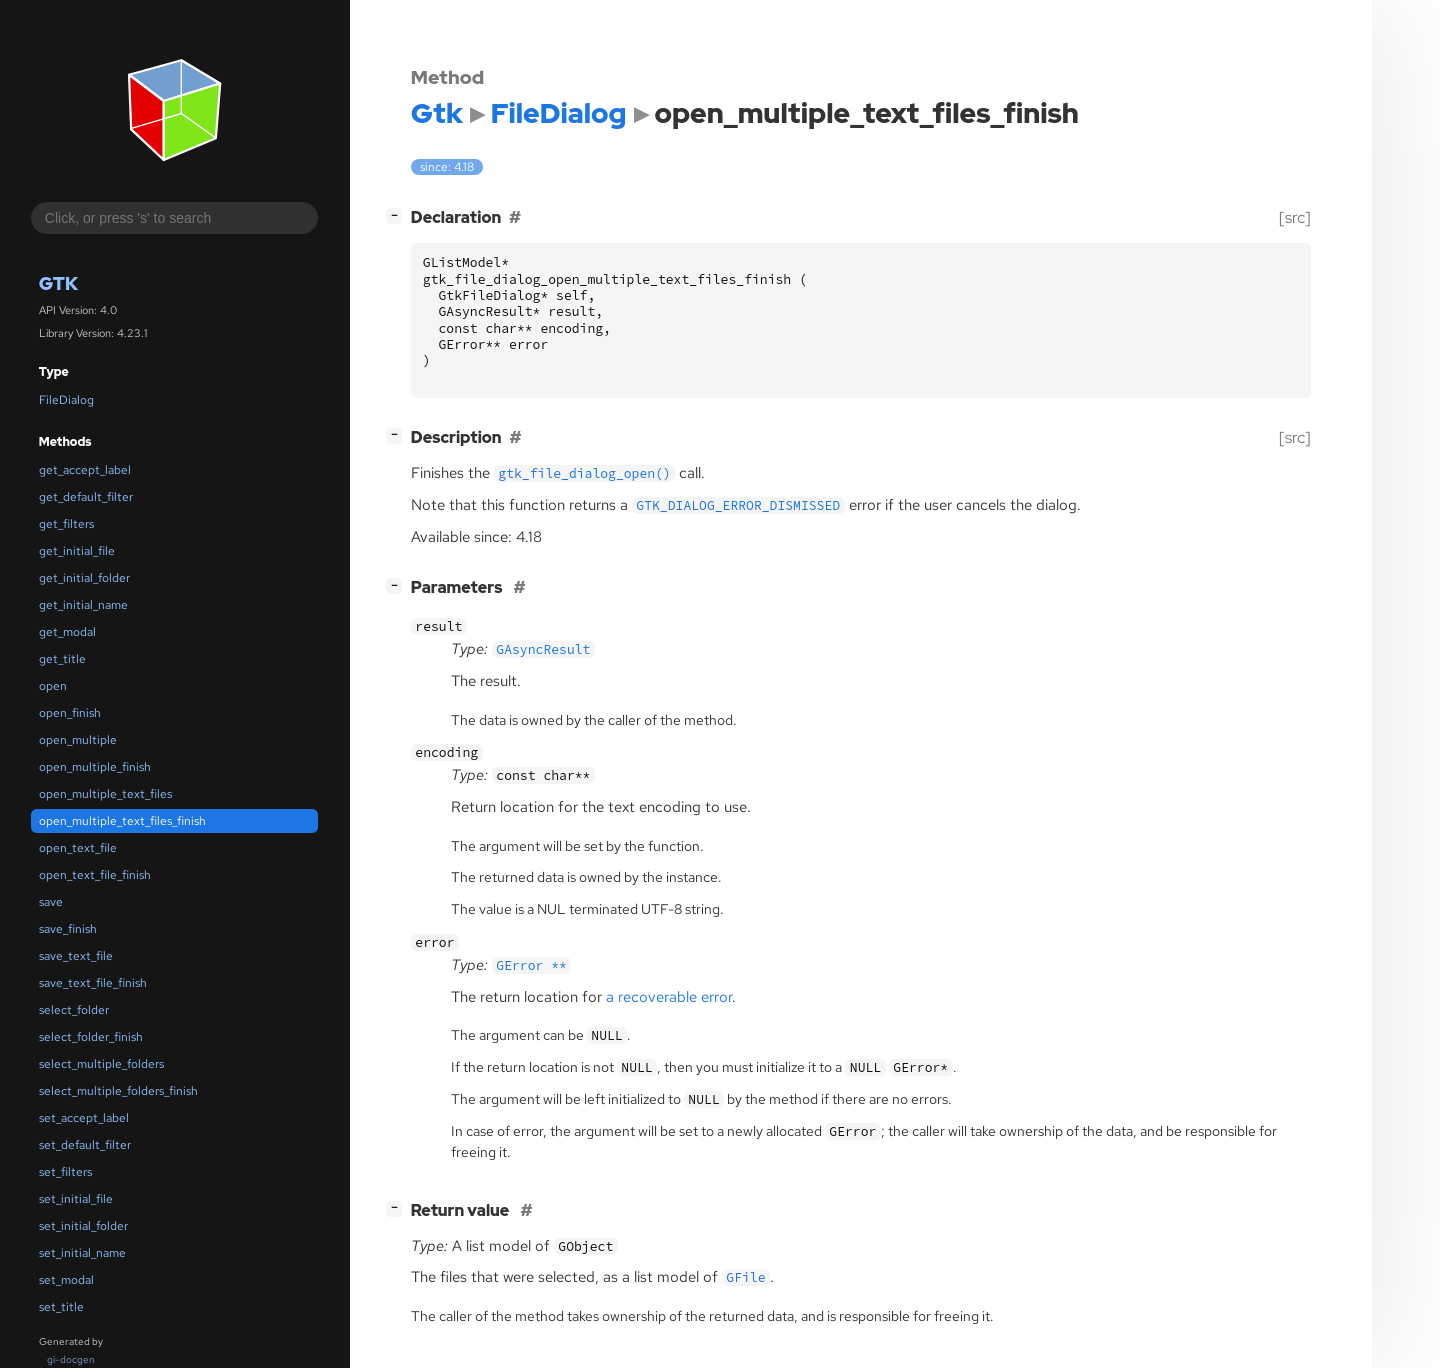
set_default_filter (85, 1145)
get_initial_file (77, 551)
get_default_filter (86, 497)
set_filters (65, 1172)
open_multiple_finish (95, 767)
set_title (61, 1307)
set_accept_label (84, 1118)
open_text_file (78, 848)
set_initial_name (82, 1253)
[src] (1295, 217)
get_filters (66, 524)
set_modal (66, 1280)
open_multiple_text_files (105, 794)
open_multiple (78, 740)
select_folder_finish (91, 1037)
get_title (62, 659)
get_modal (67, 632)
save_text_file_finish (93, 983)
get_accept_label (85, 470)
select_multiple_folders (101, 1064)
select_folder (74, 1010)
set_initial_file (76, 1199)
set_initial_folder (83, 1226)
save (51, 902)
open (53, 686)
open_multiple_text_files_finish (122, 821)
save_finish (68, 929)
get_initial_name (83, 605)
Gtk (58, 283)
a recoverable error (669, 997)
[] (398, 215)
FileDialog (66, 400)
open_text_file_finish (95, 875)
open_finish (70, 713)
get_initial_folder (84, 578)
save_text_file (76, 956)
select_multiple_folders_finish (118, 1091)
